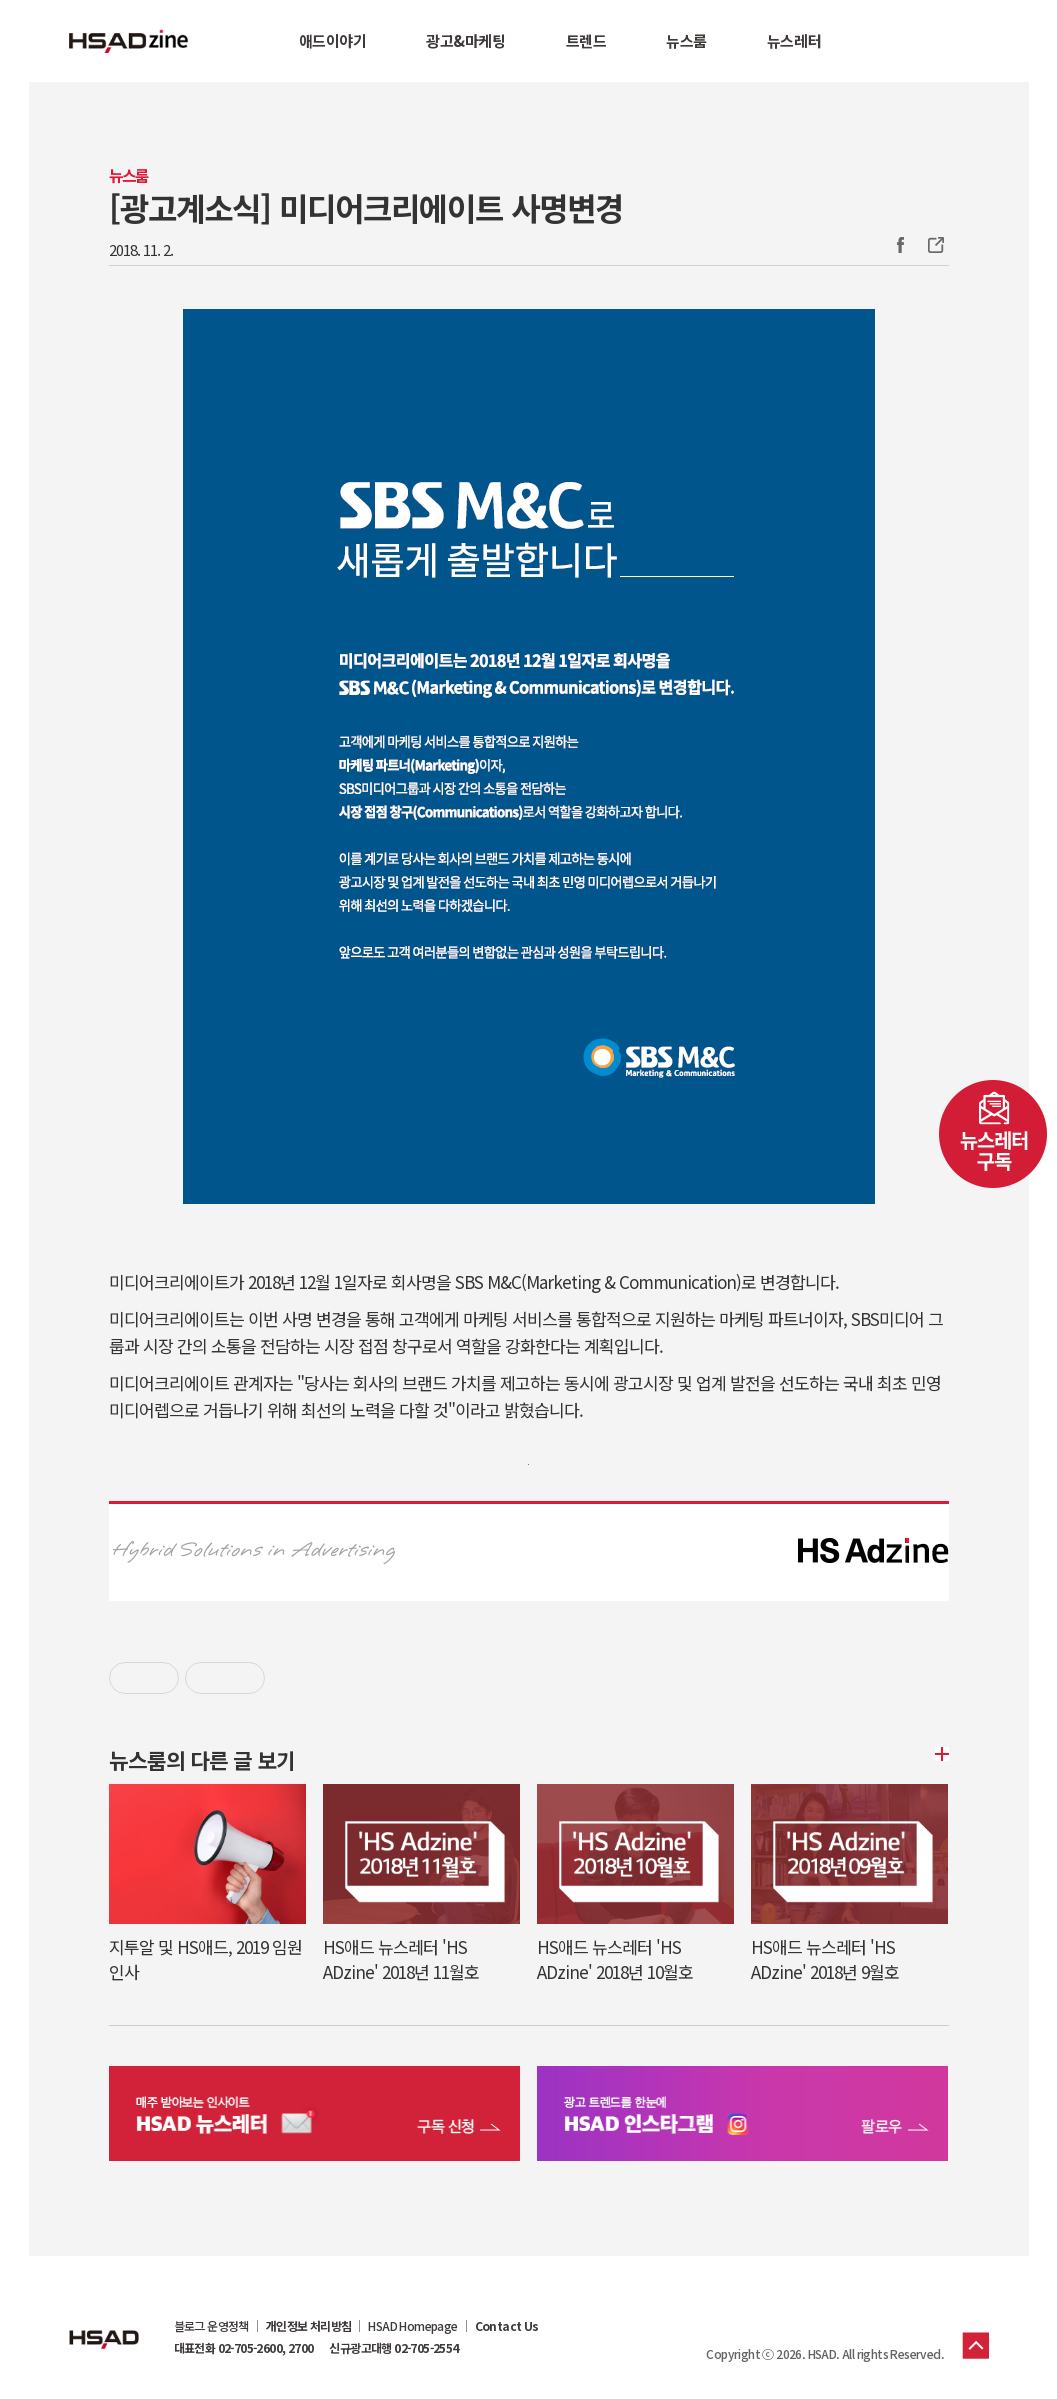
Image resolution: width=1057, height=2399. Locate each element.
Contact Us (507, 2326)
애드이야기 (333, 40)
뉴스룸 (686, 40)
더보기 (939, 1754)
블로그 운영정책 (211, 2326)
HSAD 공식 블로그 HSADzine (129, 41)
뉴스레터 (794, 40)
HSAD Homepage (412, 2326)
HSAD (104, 2324)
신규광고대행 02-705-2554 (393, 2348)
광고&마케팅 (465, 40)
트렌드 (586, 40)
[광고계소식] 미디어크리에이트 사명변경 (366, 207)
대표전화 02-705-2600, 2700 (244, 2348)
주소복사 (934, 245)
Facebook (900, 245)
